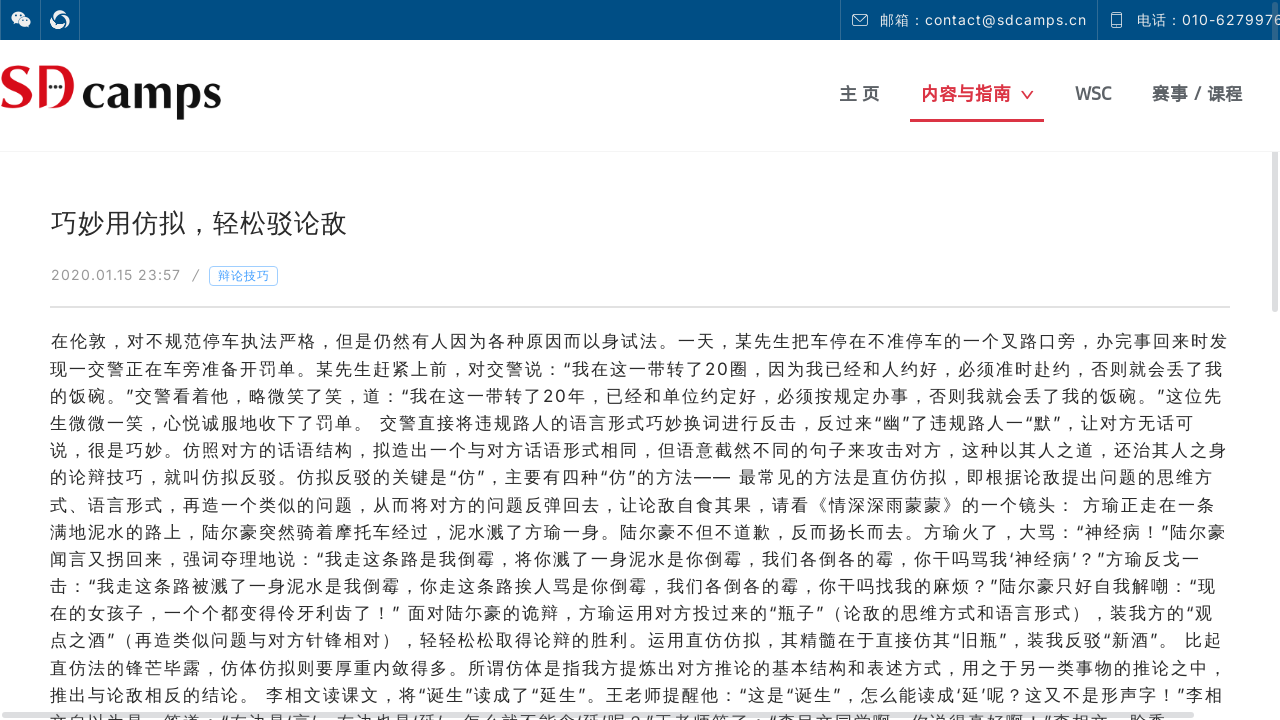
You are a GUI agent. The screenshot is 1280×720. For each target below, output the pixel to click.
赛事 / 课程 (1197, 93)
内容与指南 (977, 93)
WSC (1093, 93)
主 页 (859, 93)
